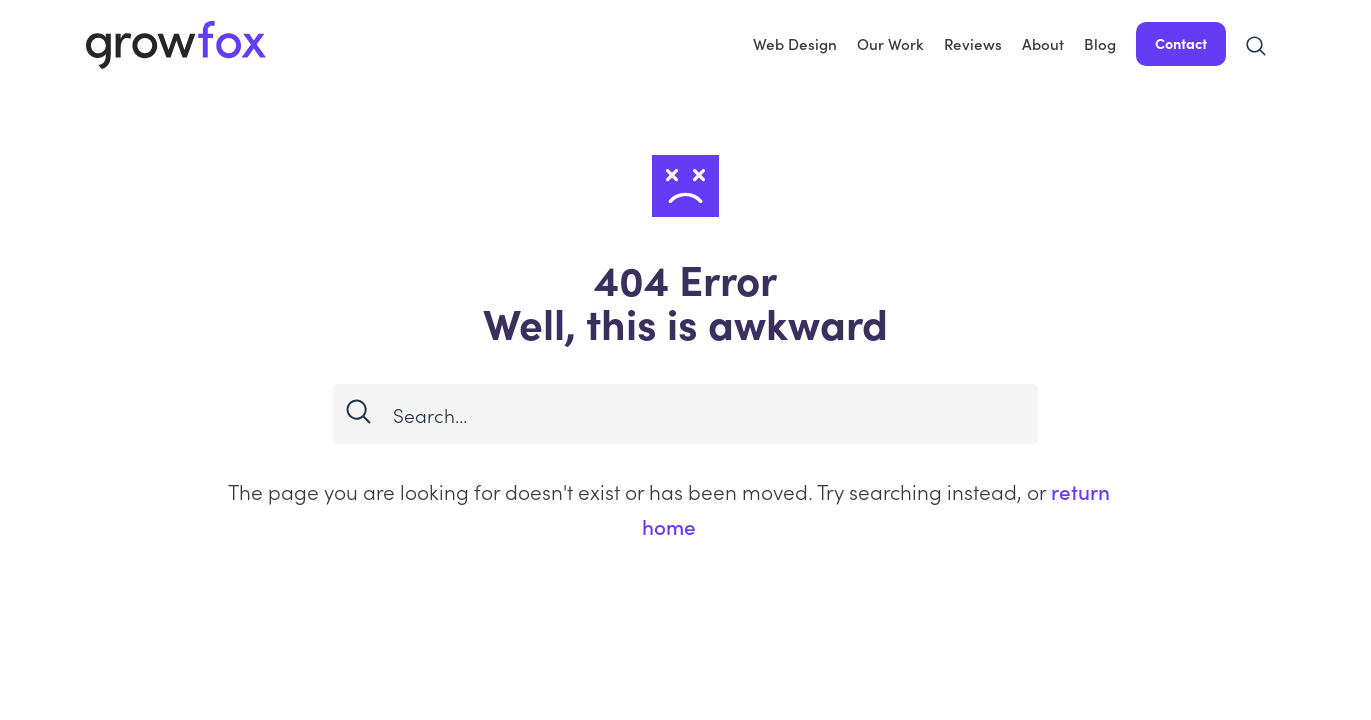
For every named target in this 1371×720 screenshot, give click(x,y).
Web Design (795, 43)
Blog (1100, 43)
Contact (1181, 43)
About (1043, 43)
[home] (176, 44)
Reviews (973, 43)
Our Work (890, 43)
